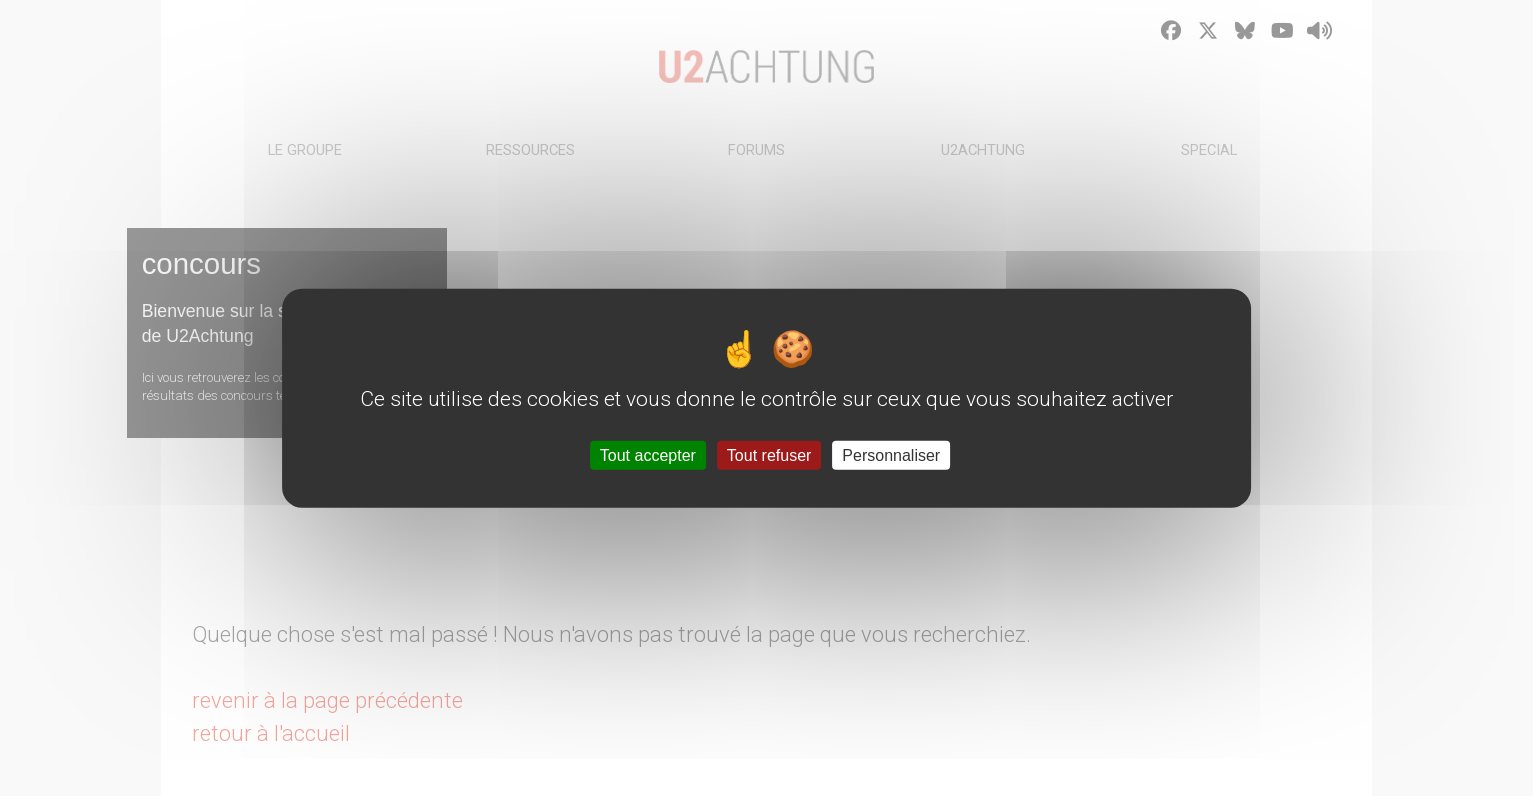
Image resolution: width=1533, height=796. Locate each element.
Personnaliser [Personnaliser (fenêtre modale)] (891, 454)
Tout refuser (769, 454)
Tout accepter (648, 454)
